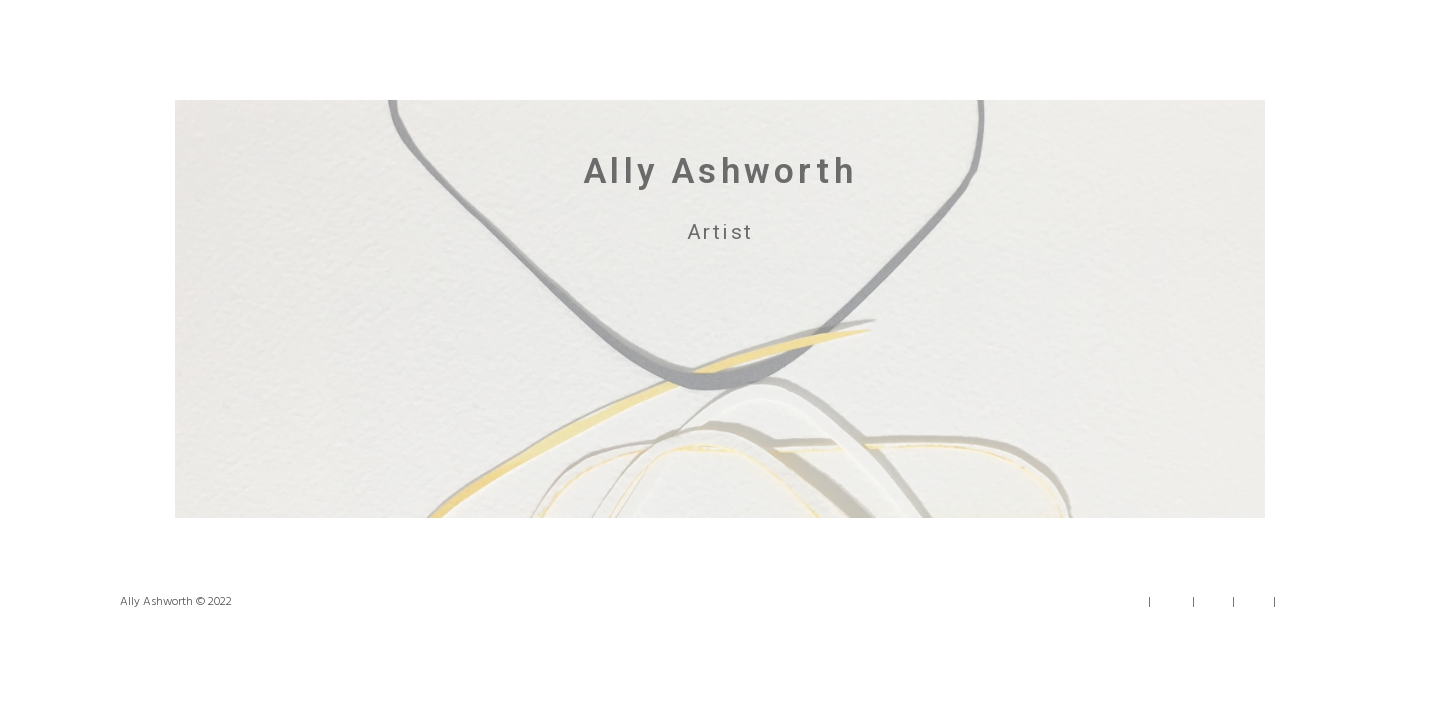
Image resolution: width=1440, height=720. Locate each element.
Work (1213, 603)
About (1171, 603)
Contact (1300, 603)
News (1254, 603)
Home (1127, 603)
